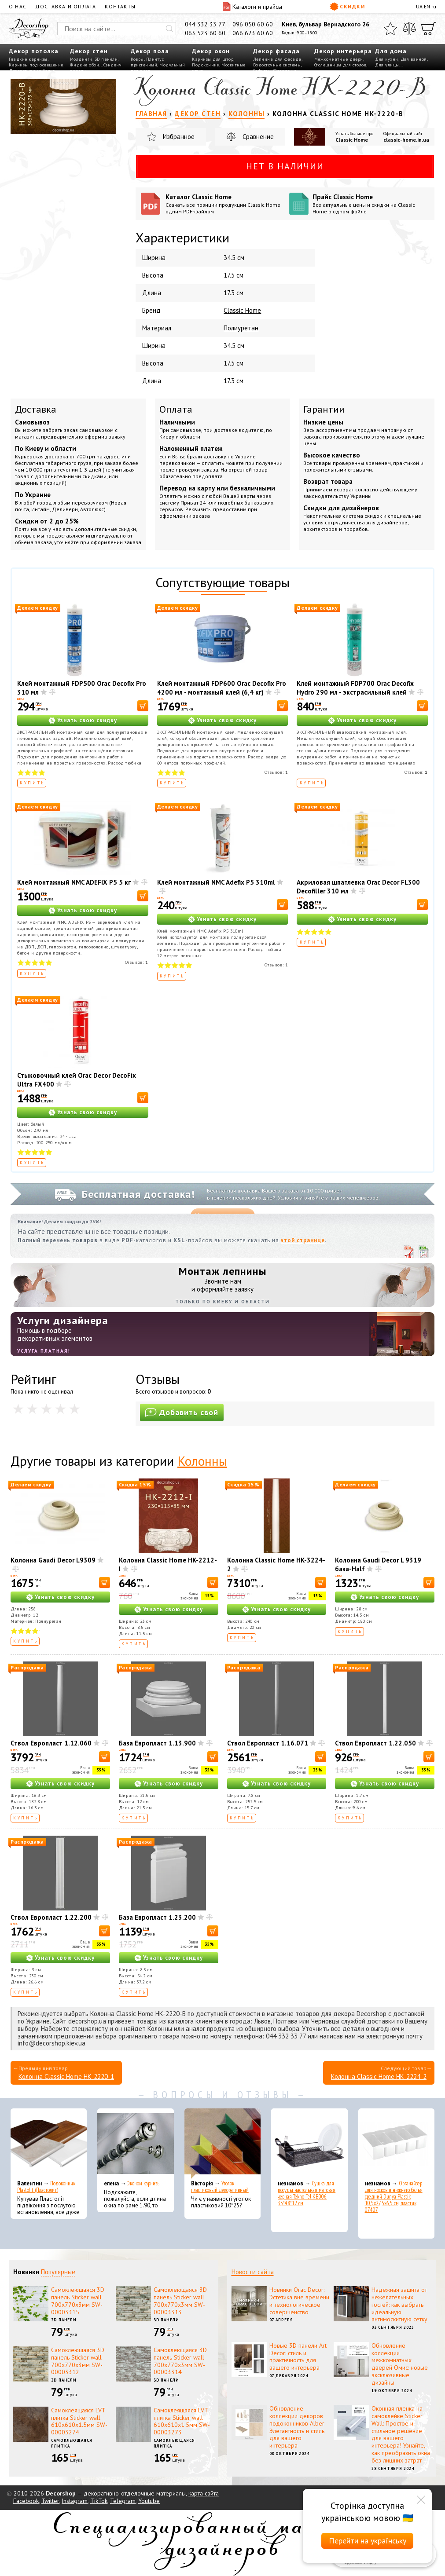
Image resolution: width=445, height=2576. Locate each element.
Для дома (391, 51)
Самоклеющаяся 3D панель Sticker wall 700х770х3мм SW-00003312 (77, 2361)
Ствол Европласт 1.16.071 (267, 1743)
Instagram (75, 2501)
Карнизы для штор (212, 59)
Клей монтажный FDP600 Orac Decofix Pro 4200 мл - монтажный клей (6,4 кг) (221, 687)
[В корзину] (142, 705)
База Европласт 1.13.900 (157, 1743)
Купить (32, 782)
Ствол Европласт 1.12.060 (51, 1743)
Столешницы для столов (340, 65)
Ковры (137, 59)
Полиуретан (241, 328)
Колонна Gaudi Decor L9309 (53, 1560)
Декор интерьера (343, 51)
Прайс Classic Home (371, 204)
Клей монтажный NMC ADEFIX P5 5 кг (74, 882)
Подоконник (205, 65)
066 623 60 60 (252, 33)
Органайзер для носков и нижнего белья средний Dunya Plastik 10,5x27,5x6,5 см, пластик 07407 (394, 2197)
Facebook (26, 2501)
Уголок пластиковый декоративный (220, 2187)
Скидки (347, 6)
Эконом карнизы (144, 2183)
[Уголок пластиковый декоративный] (222, 2143)
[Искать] (169, 28)
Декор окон (211, 51)
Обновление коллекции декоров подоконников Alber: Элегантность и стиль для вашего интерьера (297, 2426)
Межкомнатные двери (338, 59)
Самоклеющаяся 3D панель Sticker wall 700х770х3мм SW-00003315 (77, 2301)
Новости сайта (253, 2272)
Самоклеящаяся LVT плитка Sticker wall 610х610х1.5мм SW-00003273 (182, 2421)
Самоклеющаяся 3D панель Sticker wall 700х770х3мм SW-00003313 (180, 2301)
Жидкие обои (84, 65)
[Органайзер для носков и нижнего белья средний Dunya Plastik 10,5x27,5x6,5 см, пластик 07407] (396, 2143)
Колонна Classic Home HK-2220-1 (66, 2076)
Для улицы (387, 65)
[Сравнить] (409, 28)
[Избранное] (390, 28)
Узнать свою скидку (87, 720)
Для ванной (414, 59)
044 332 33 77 (205, 24)
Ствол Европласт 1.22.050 (375, 1743)
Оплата (175, 409)
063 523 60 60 (205, 33)
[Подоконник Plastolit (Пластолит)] (49, 2143)
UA (419, 6)
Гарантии (324, 409)
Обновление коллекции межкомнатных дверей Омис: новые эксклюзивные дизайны (399, 2364)
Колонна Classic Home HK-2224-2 (379, 2076)
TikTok (98, 2501)
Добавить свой (181, 1412)
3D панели (106, 59)
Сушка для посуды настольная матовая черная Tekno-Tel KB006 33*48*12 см (306, 2193)
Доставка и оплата (65, 6)
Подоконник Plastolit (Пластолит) (46, 2187)
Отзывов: (276, 772)
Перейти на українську (367, 2541)
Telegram (123, 2501)
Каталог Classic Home (224, 204)
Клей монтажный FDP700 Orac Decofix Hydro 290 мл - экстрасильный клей (355, 687)
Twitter (50, 2501)
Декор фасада (276, 51)
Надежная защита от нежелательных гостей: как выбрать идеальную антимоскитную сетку (399, 2304)
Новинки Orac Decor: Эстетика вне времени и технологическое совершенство (299, 2301)
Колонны (202, 1460)
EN (427, 6)
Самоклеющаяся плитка (71, 2443)
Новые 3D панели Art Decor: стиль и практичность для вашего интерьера (298, 2356)
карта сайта (203, 2493)
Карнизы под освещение (36, 65)
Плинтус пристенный (147, 62)
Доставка (35, 409)
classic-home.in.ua (406, 139)
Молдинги (81, 59)
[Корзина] (428, 28)
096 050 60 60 (252, 24)
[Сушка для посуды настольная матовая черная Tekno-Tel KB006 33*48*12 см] (309, 2143)
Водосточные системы (277, 65)
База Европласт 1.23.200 (157, 1917)
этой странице (303, 1240)
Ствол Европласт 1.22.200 (51, 1917)
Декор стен (89, 51)
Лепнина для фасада (277, 59)
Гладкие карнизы (28, 59)
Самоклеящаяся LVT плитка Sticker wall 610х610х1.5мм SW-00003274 (79, 2421)
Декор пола (150, 51)
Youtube (149, 2501)
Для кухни (386, 59)
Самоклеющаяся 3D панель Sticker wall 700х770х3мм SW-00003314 (180, 2361)
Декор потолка (34, 51)
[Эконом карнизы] (135, 2143)
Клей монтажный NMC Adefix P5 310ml (216, 882)
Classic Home (351, 139)
